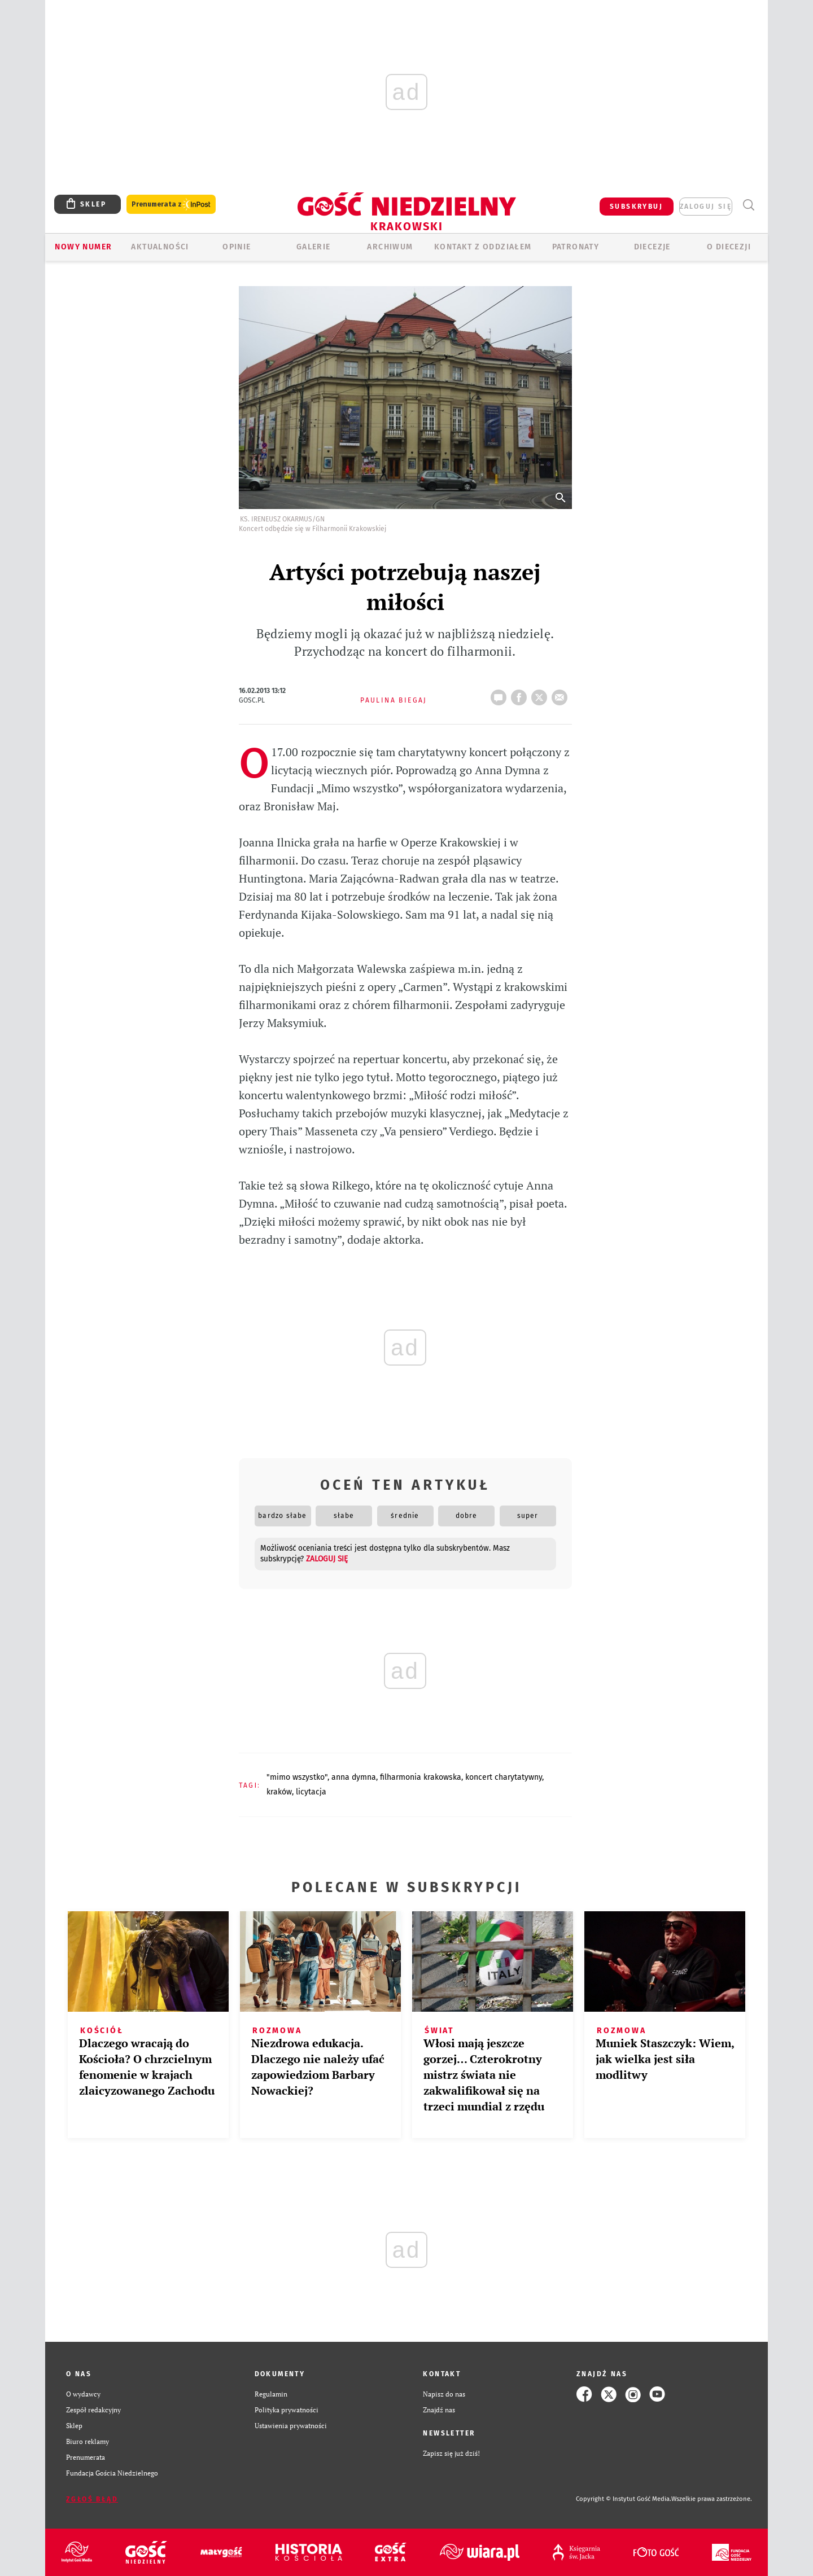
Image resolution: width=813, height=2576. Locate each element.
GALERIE (313, 247)
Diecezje (652, 247)
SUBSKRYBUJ (636, 206)
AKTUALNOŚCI (160, 247)
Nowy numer (83, 247)
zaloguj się (706, 206)
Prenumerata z (171, 204)
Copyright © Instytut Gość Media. (623, 2499)
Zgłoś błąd (92, 2499)
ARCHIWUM (390, 247)
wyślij (562, 694)
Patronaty (576, 247)
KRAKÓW (279, 1792)
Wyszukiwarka (748, 205)
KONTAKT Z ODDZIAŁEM (483, 247)
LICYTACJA (311, 1792)
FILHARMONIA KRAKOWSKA (420, 1777)
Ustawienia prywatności (291, 2425)
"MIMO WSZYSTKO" (296, 1777)
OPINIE (236, 247)
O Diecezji (729, 247)
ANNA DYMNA (353, 1777)
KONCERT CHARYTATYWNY (503, 1777)
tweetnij (541, 694)
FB (521, 694)
